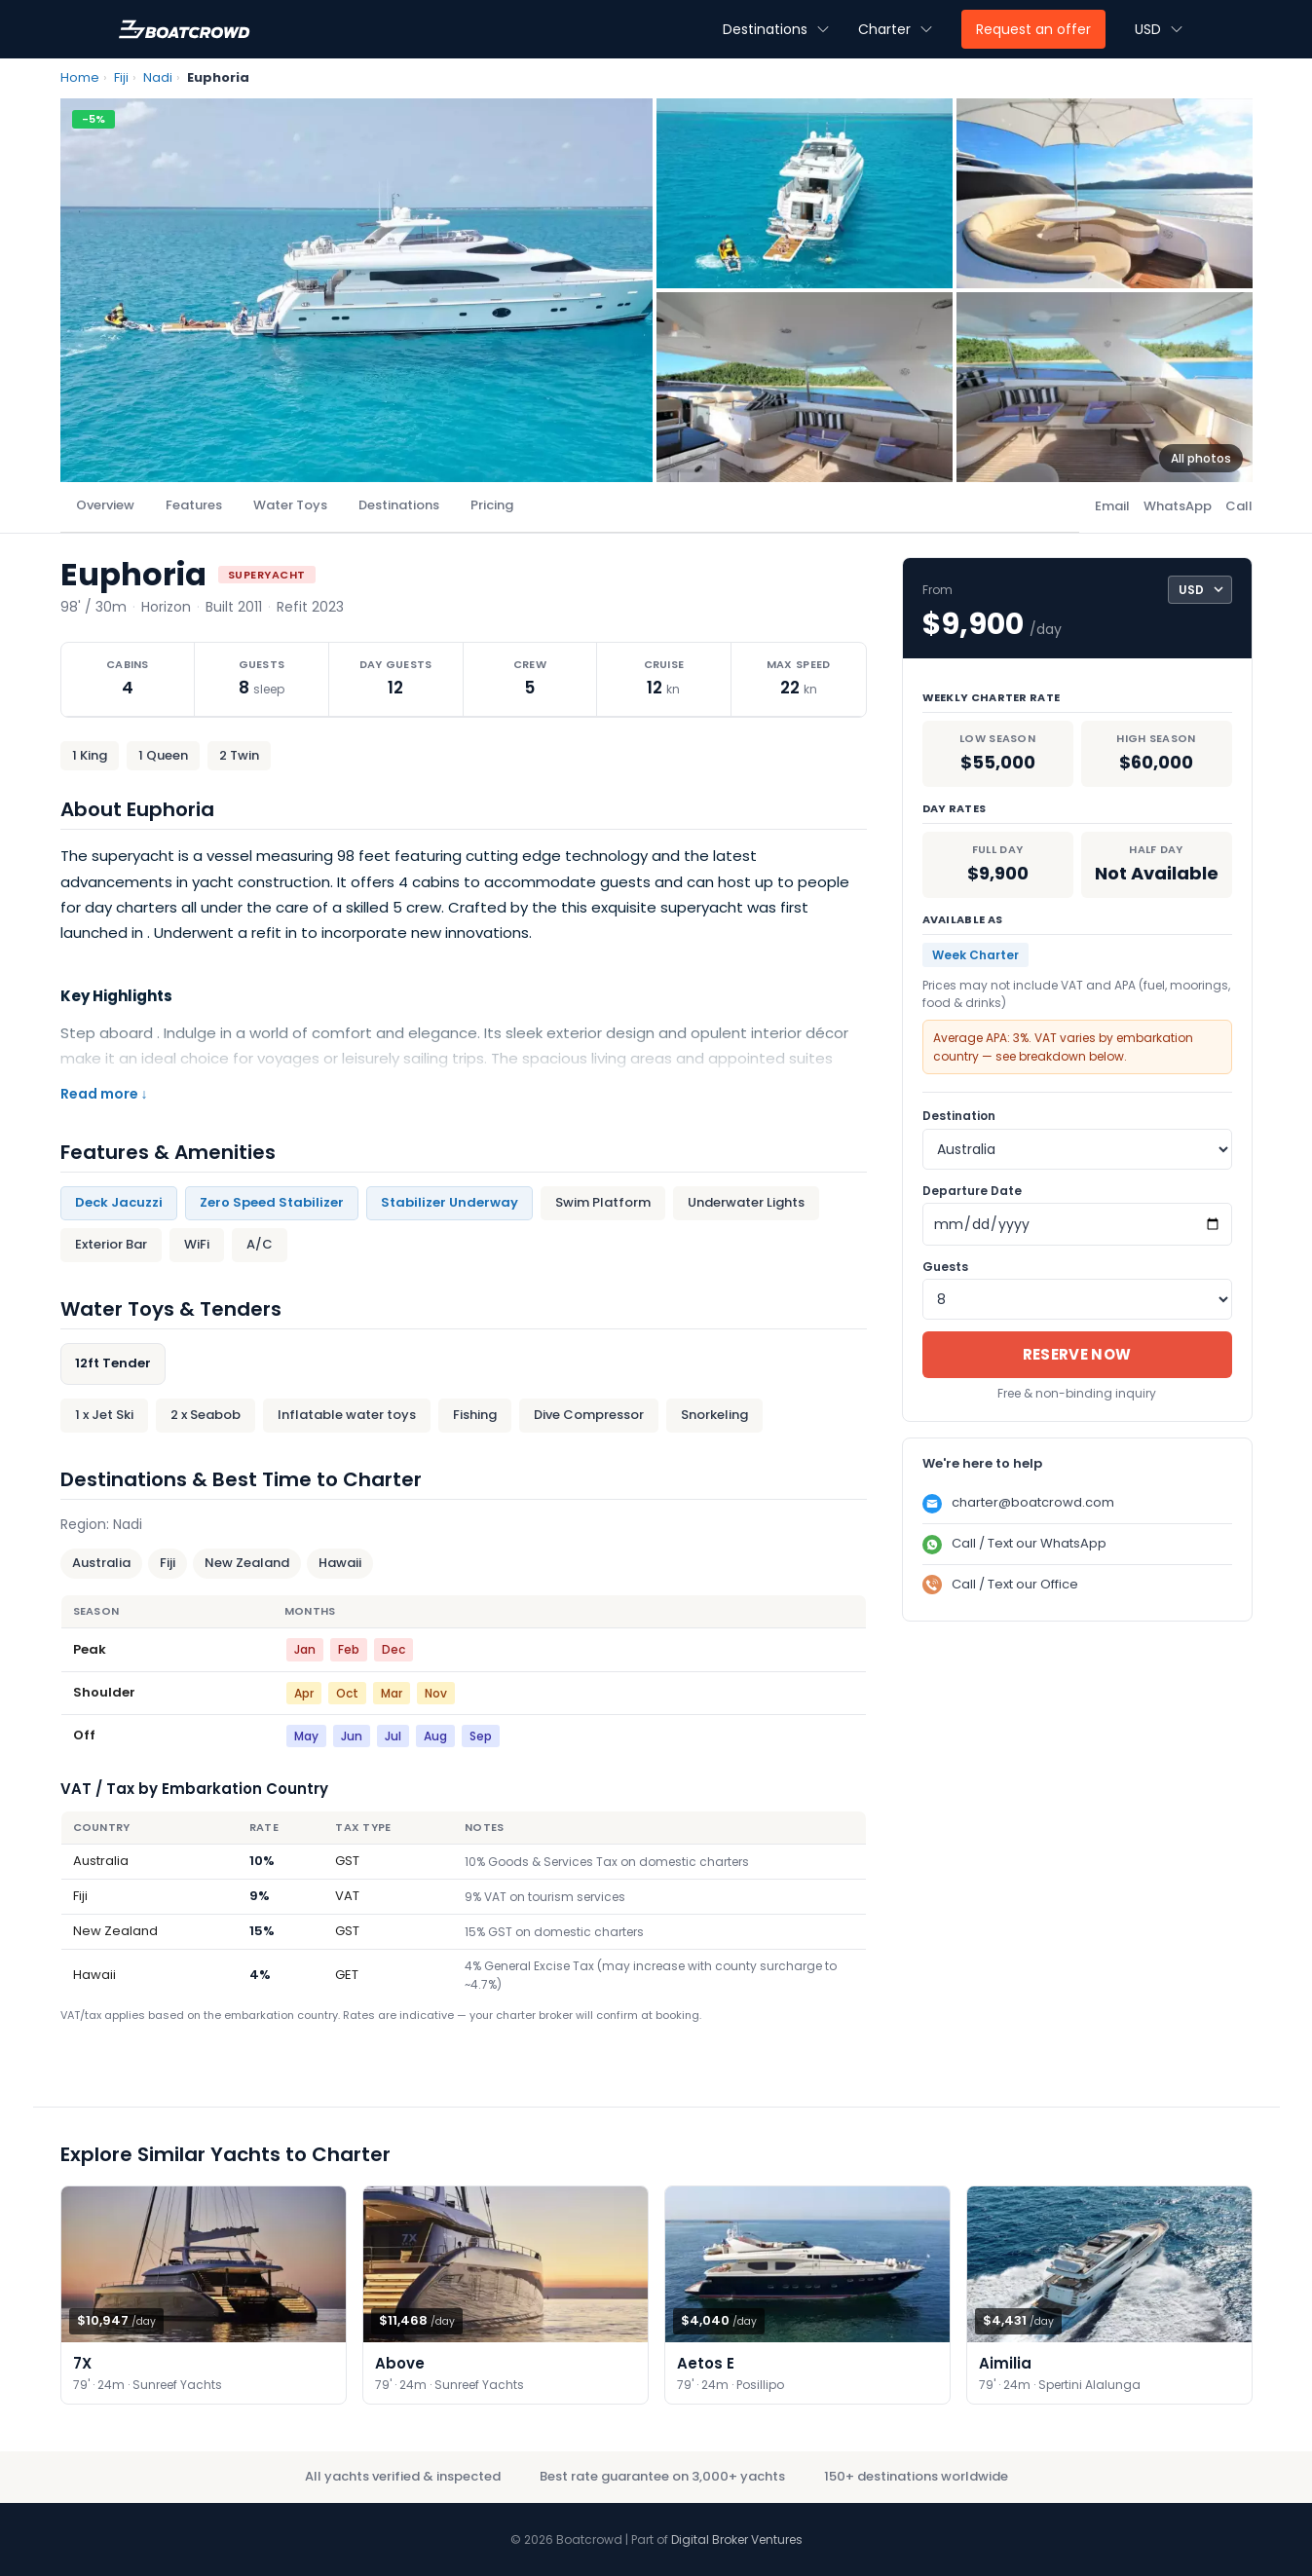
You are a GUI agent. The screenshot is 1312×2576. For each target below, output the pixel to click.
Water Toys (290, 505)
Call (1239, 506)
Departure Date (972, 1190)
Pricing (491, 505)
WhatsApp (1177, 506)
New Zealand (247, 1562)
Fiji (121, 77)
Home (79, 77)
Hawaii (340, 1562)
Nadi (157, 77)
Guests (945, 1266)
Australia (101, 1562)
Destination (958, 1115)
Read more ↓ (104, 1093)
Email (1112, 506)
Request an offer (1033, 29)
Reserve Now (1077, 1354)
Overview (105, 505)
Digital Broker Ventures (737, 2539)
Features (194, 505)
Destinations (398, 505)
